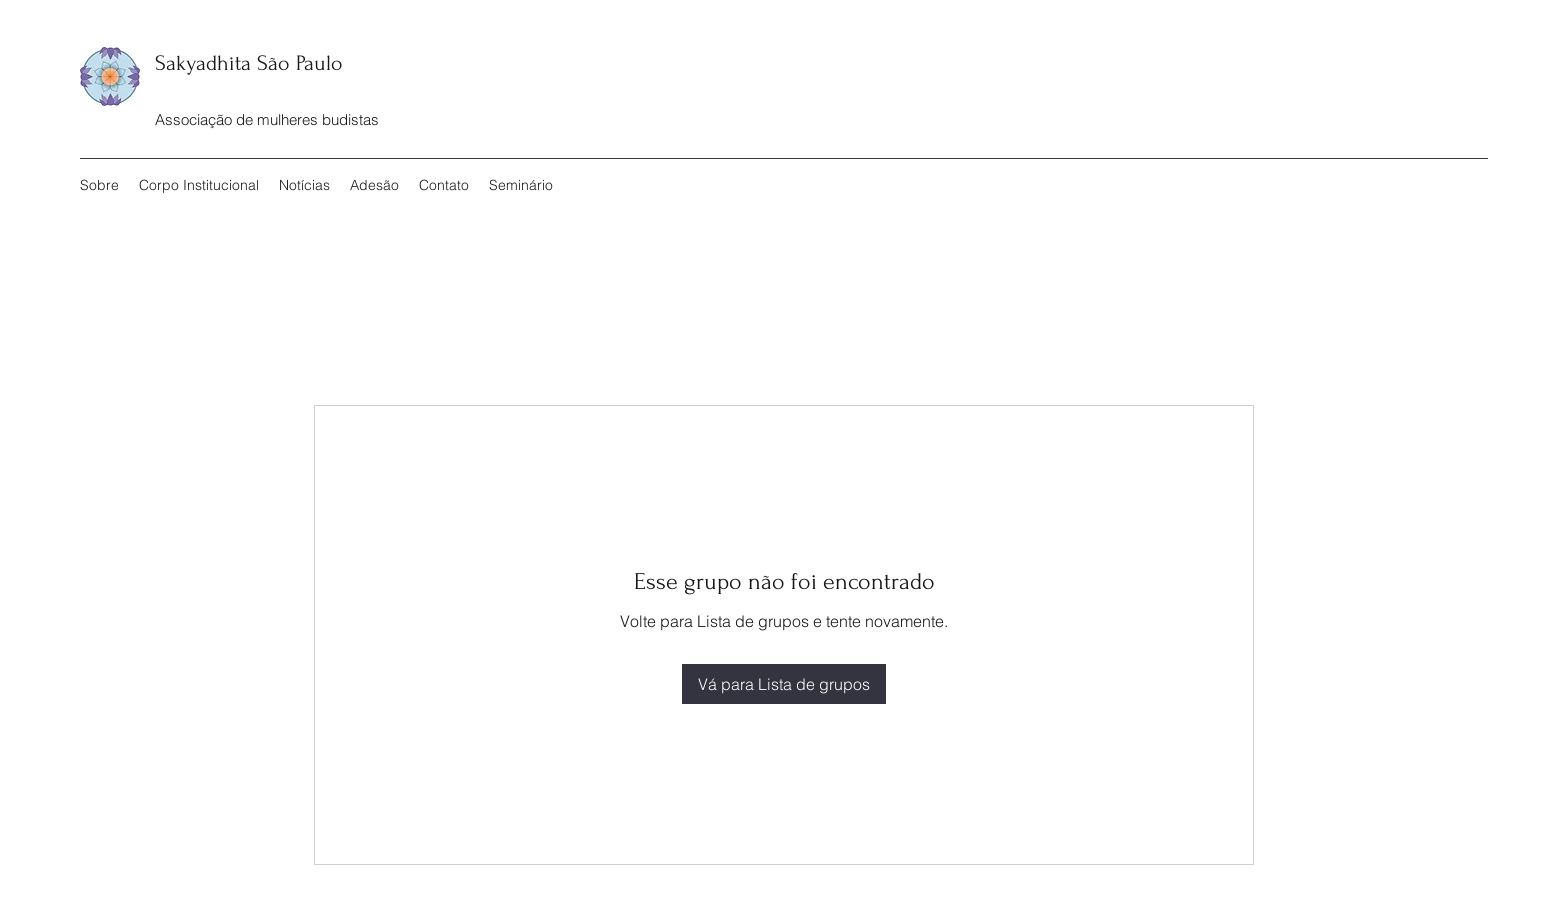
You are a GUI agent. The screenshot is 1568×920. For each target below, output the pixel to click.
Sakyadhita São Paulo (249, 63)
